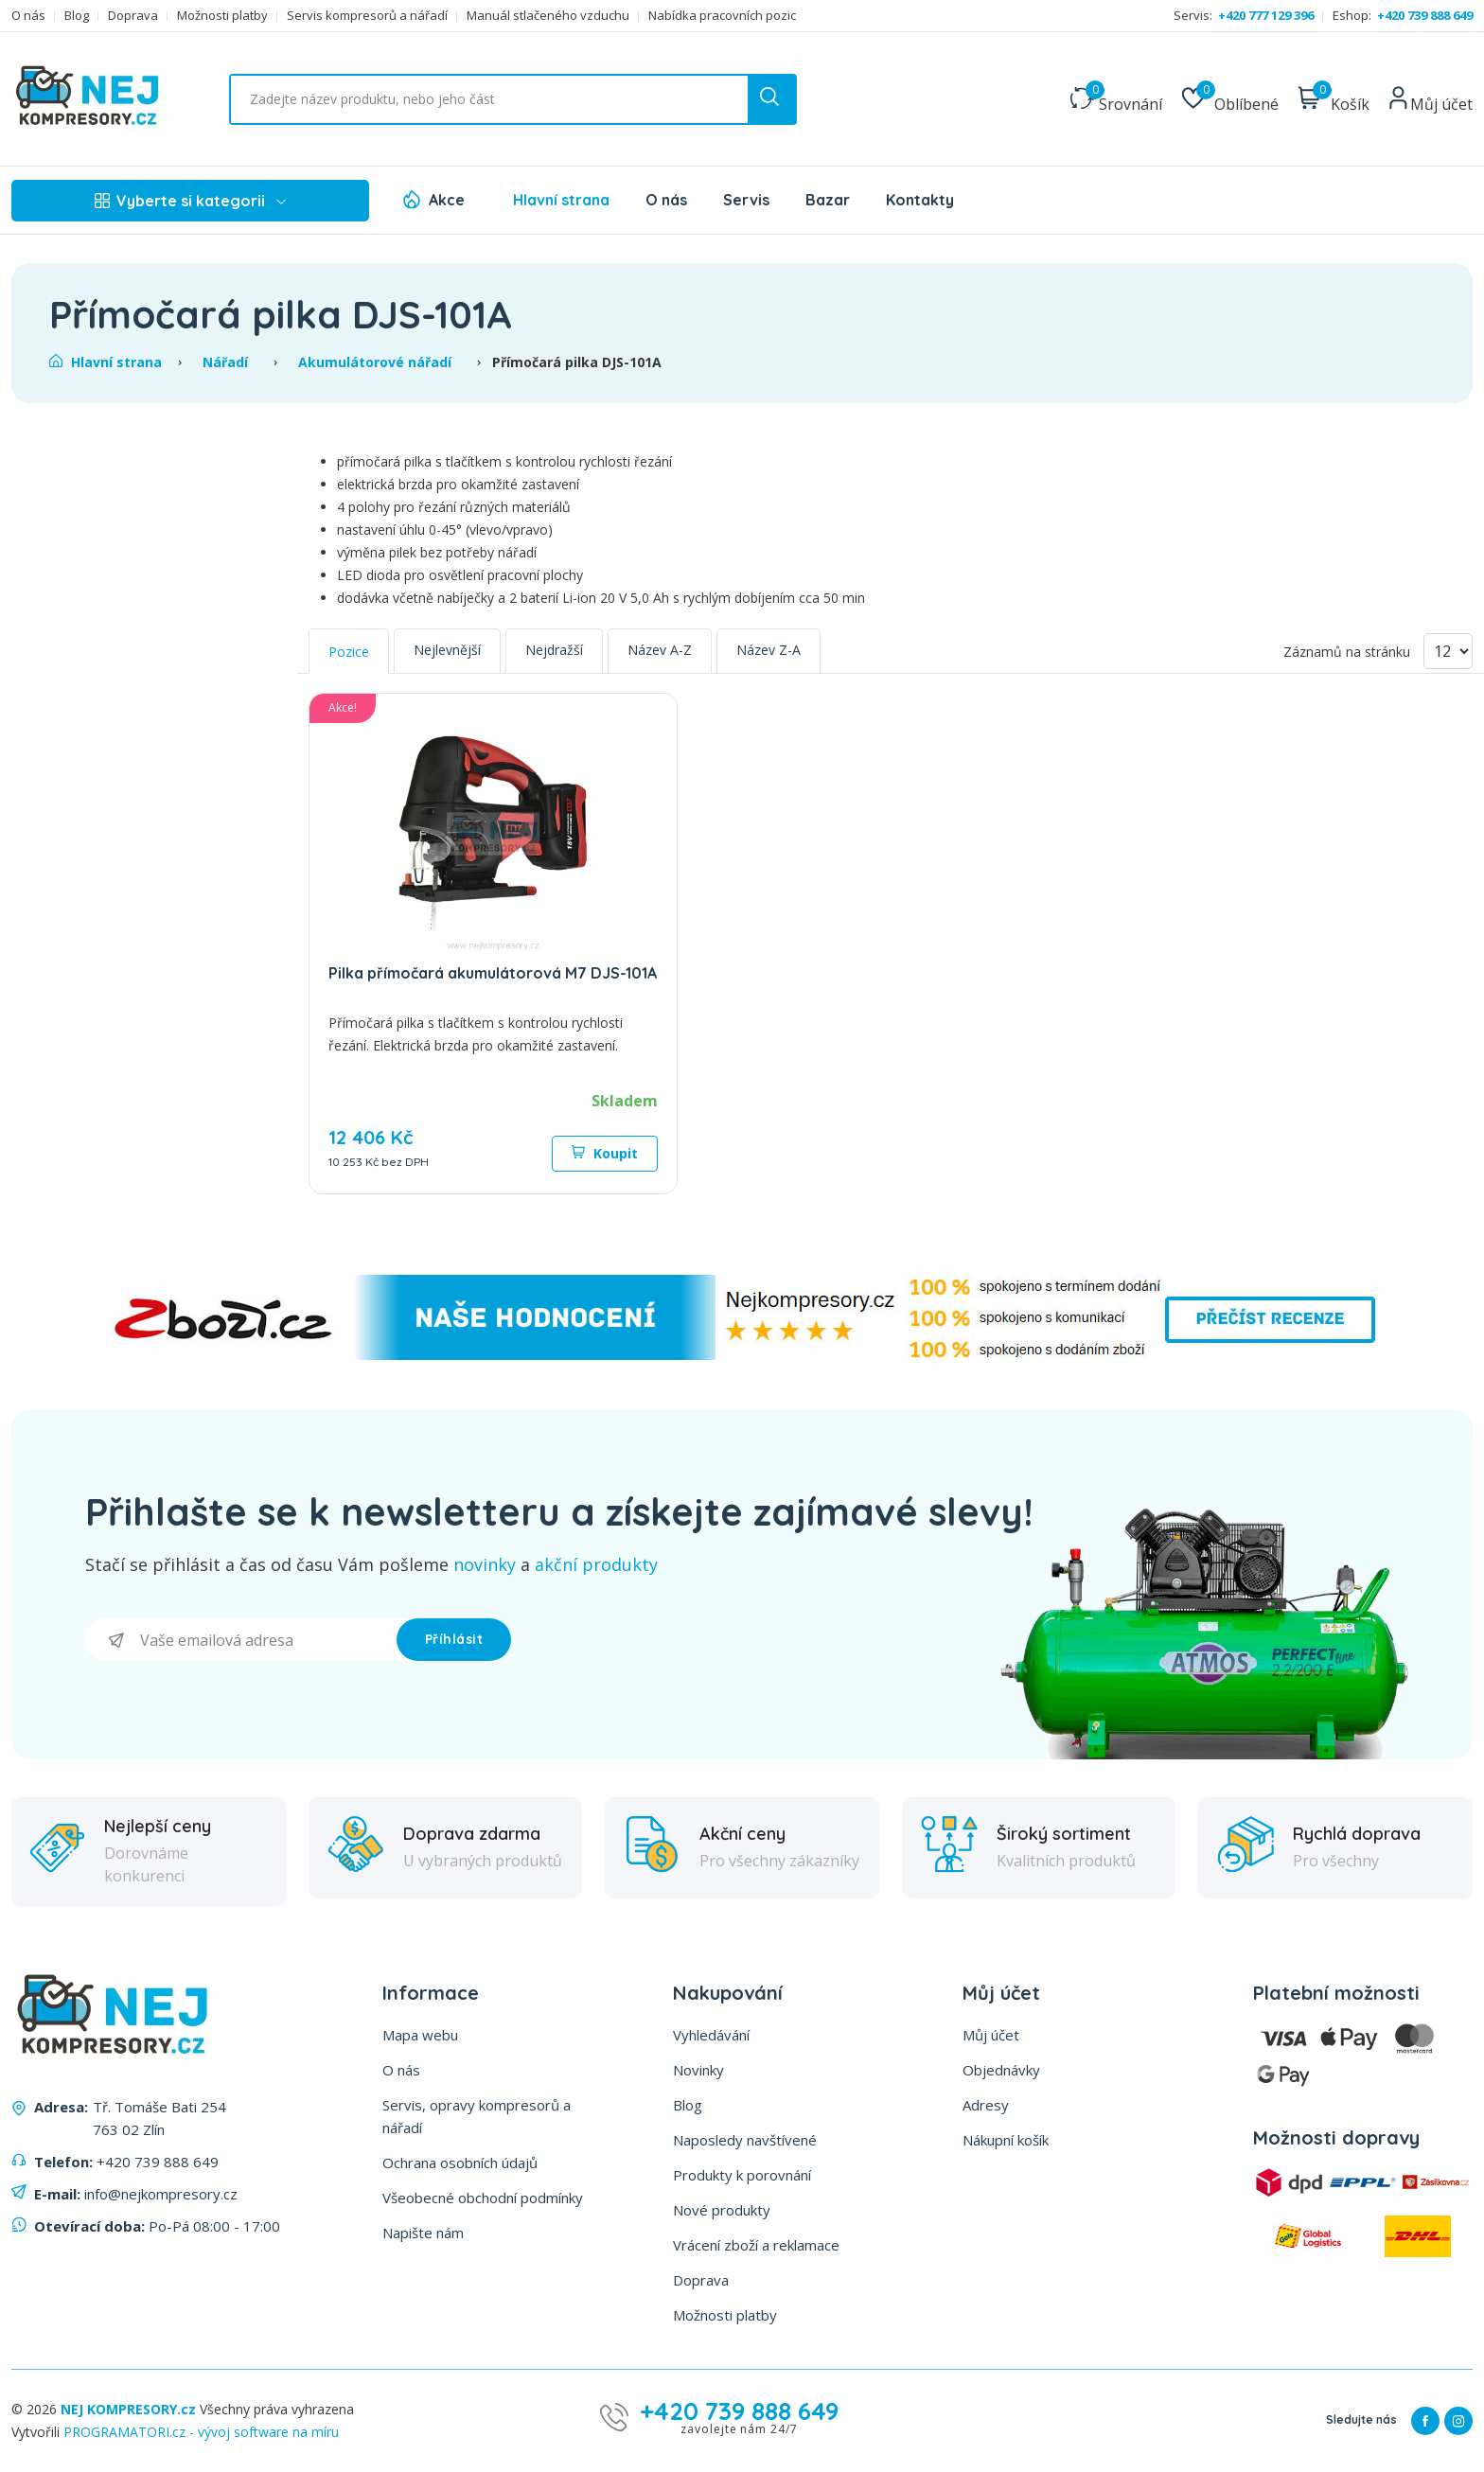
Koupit (605, 1153)
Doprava (133, 15)
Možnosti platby (222, 15)
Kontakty (920, 199)
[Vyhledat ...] (513, 99)
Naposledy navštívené (745, 2139)
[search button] (771, 99)
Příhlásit (454, 1639)
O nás (28, 15)
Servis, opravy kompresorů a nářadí (476, 2116)
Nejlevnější (447, 650)
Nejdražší (554, 650)
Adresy (986, 2104)
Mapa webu (420, 2034)
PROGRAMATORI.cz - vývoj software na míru (201, 2432)
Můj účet (991, 2034)
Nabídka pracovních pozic (722, 15)
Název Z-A (768, 650)
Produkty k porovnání (742, 2174)
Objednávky (1001, 2069)
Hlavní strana (561, 199)
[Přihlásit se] (241, 1639)
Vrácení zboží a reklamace (756, 2244)
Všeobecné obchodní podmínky (482, 2197)
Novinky (698, 2069)
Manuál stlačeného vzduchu (548, 15)
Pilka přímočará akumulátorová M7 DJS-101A (492, 972)
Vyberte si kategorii (190, 200)
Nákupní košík (1006, 2139)
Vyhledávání (711, 2034)
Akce (447, 199)
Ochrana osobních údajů (460, 2162)
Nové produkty (721, 2209)
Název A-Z (659, 650)
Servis (746, 199)
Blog (76, 15)
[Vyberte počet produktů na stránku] (1448, 651)
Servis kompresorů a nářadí (367, 15)
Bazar (827, 199)
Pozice (348, 652)
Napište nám (423, 2232)
